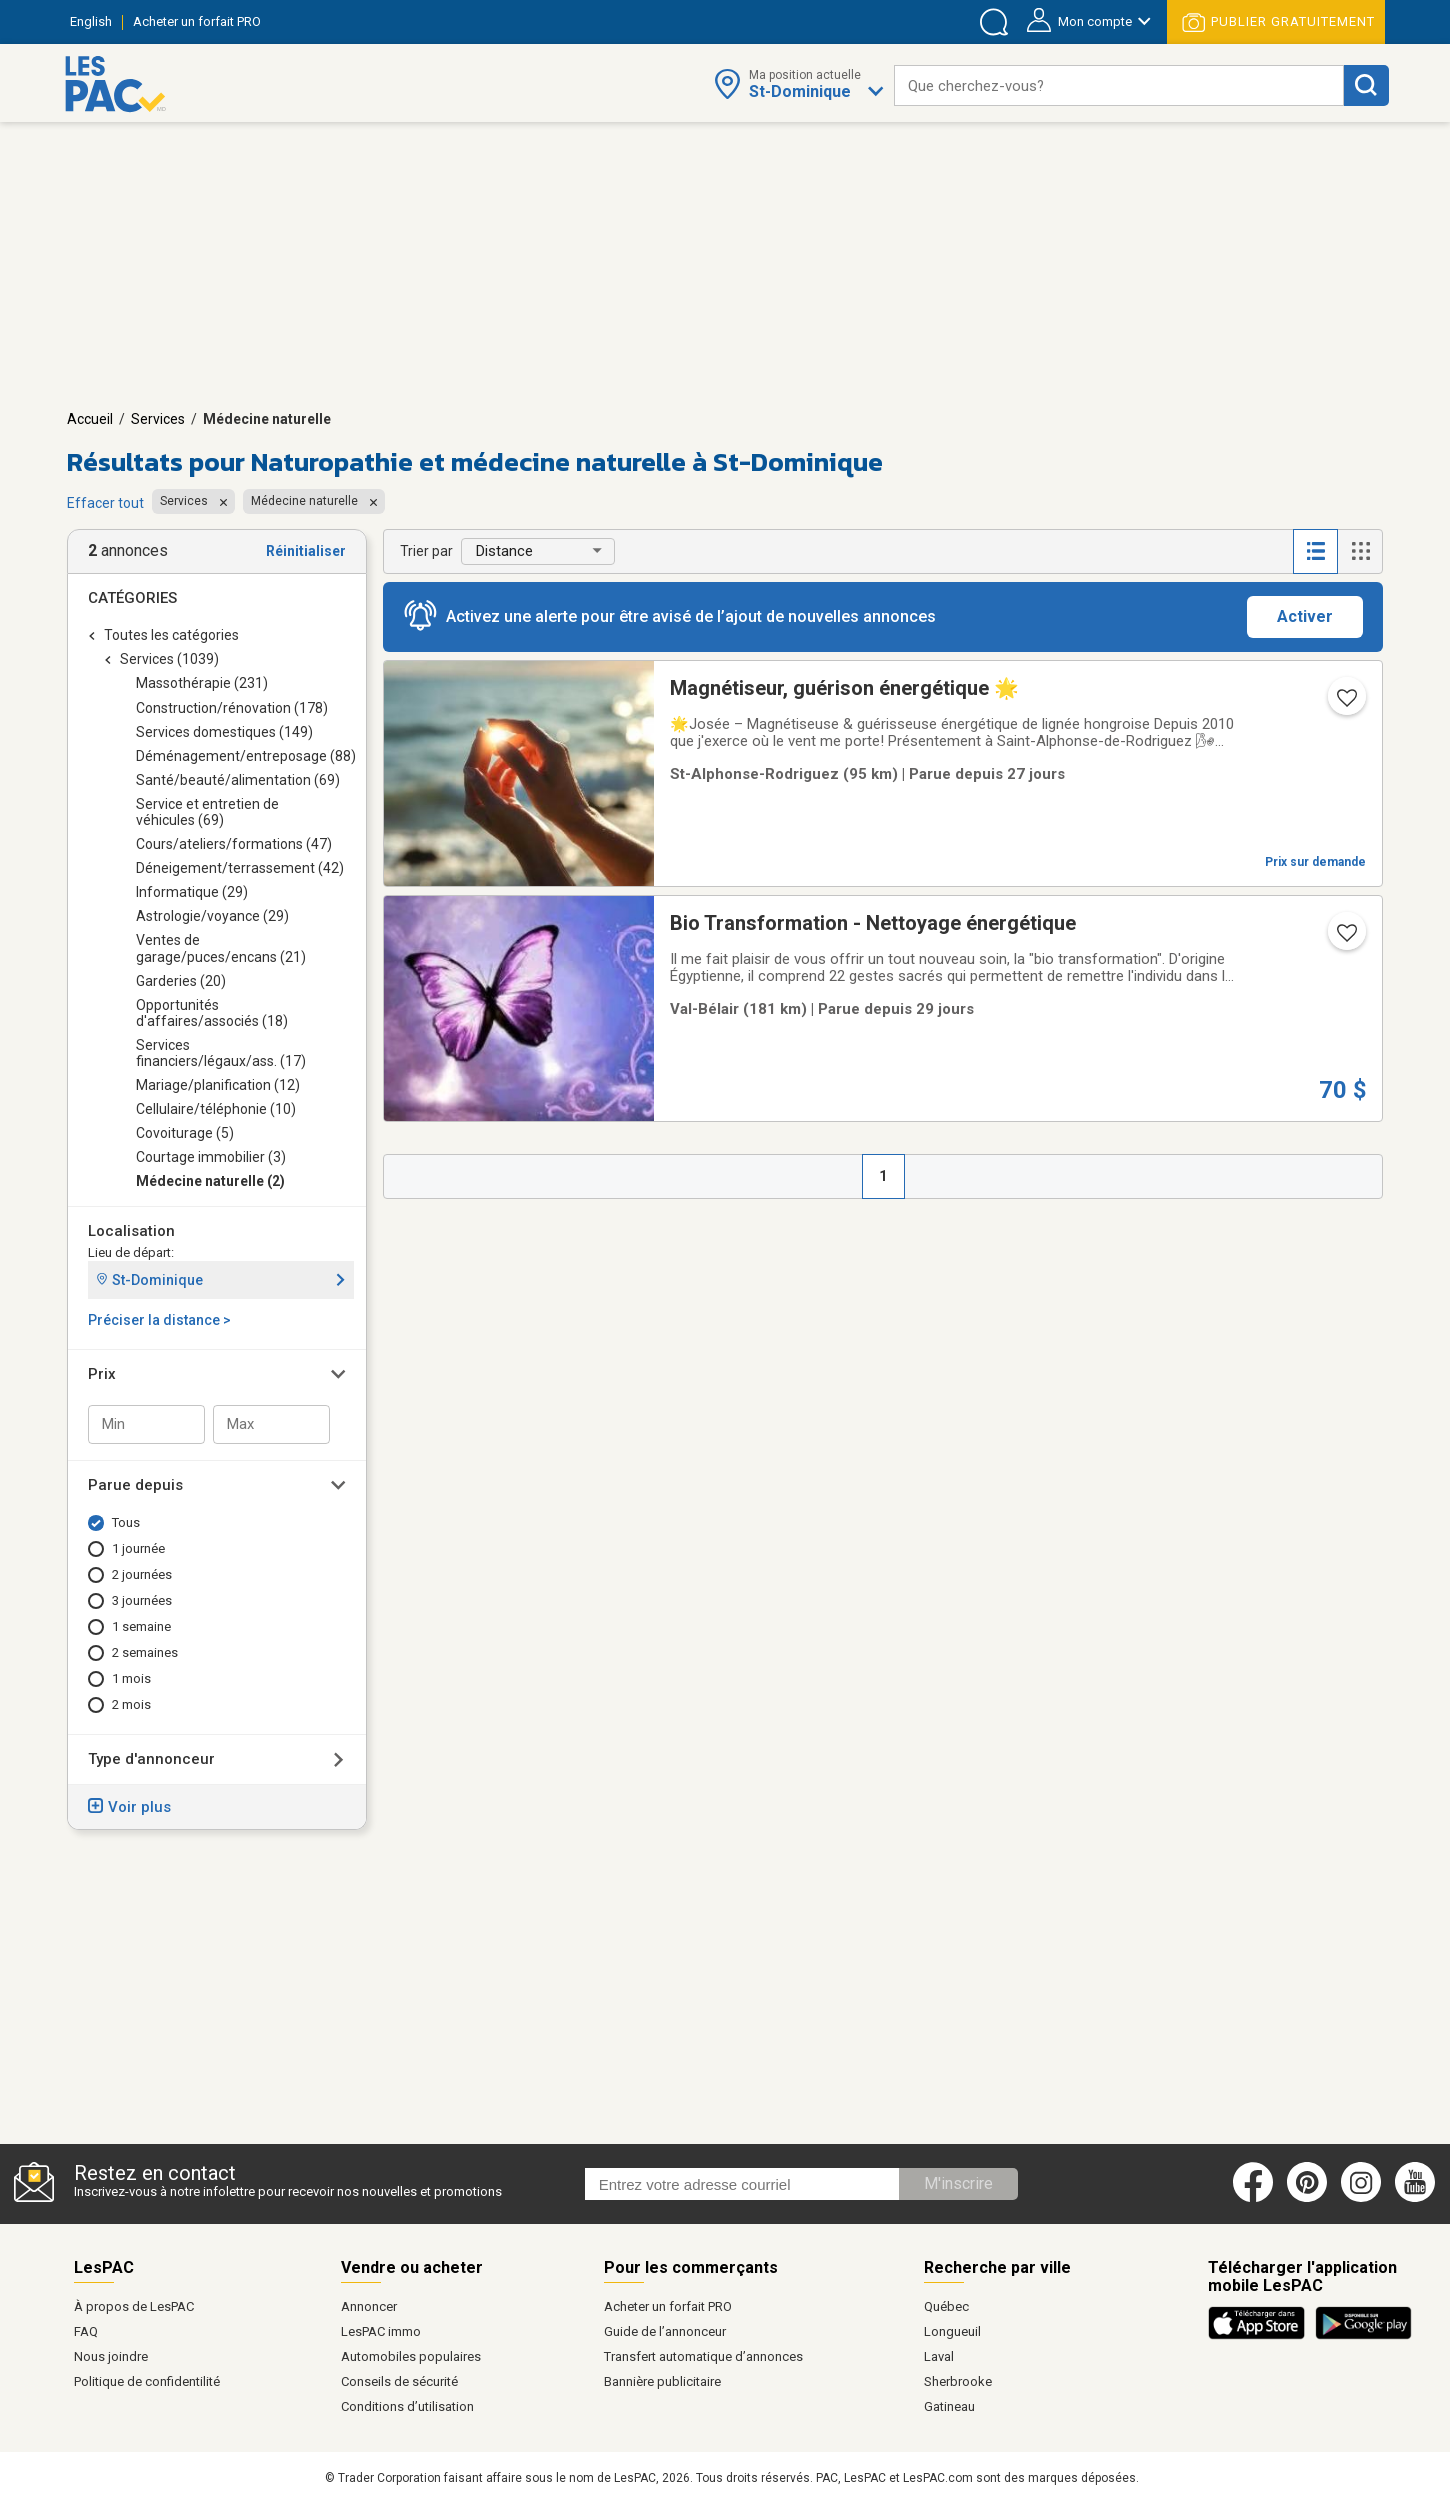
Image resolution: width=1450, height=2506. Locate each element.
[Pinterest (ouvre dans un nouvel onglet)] (1307, 2198)
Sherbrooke (958, 2381)
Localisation (131, 1231)
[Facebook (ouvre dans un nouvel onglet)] (1253, 2198)
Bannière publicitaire (662, 2381)
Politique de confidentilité (147, 2381)
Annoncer (369, 2306)
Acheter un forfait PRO (668, 2306)
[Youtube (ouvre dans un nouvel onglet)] (1418, 2198)
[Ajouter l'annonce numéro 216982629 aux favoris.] (1345, 704)
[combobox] (1119, 85)
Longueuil (952, 2331)
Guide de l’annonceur (665, 2331)
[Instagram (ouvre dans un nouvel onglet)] (1361, 2198)
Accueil (90, 419)
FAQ (86, 2331)
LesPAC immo (381, 2331)
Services (158, 419)
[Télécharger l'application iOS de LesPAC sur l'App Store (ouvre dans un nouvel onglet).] (1261, 2336)
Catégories (132, 598)
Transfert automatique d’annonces (703, 2356)
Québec (946, 2306)
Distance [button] (504, 551)
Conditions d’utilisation (407, 2406)
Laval (939, 2356)
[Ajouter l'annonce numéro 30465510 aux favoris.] (1345, 939)
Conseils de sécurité (399, 2381)
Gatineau (949, 2406)
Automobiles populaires (411, 2356)
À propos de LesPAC (134, 2306)
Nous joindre (111, 2356)
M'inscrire (958, 2183)
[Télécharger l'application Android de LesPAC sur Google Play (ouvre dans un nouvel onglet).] (1363, 2336)
